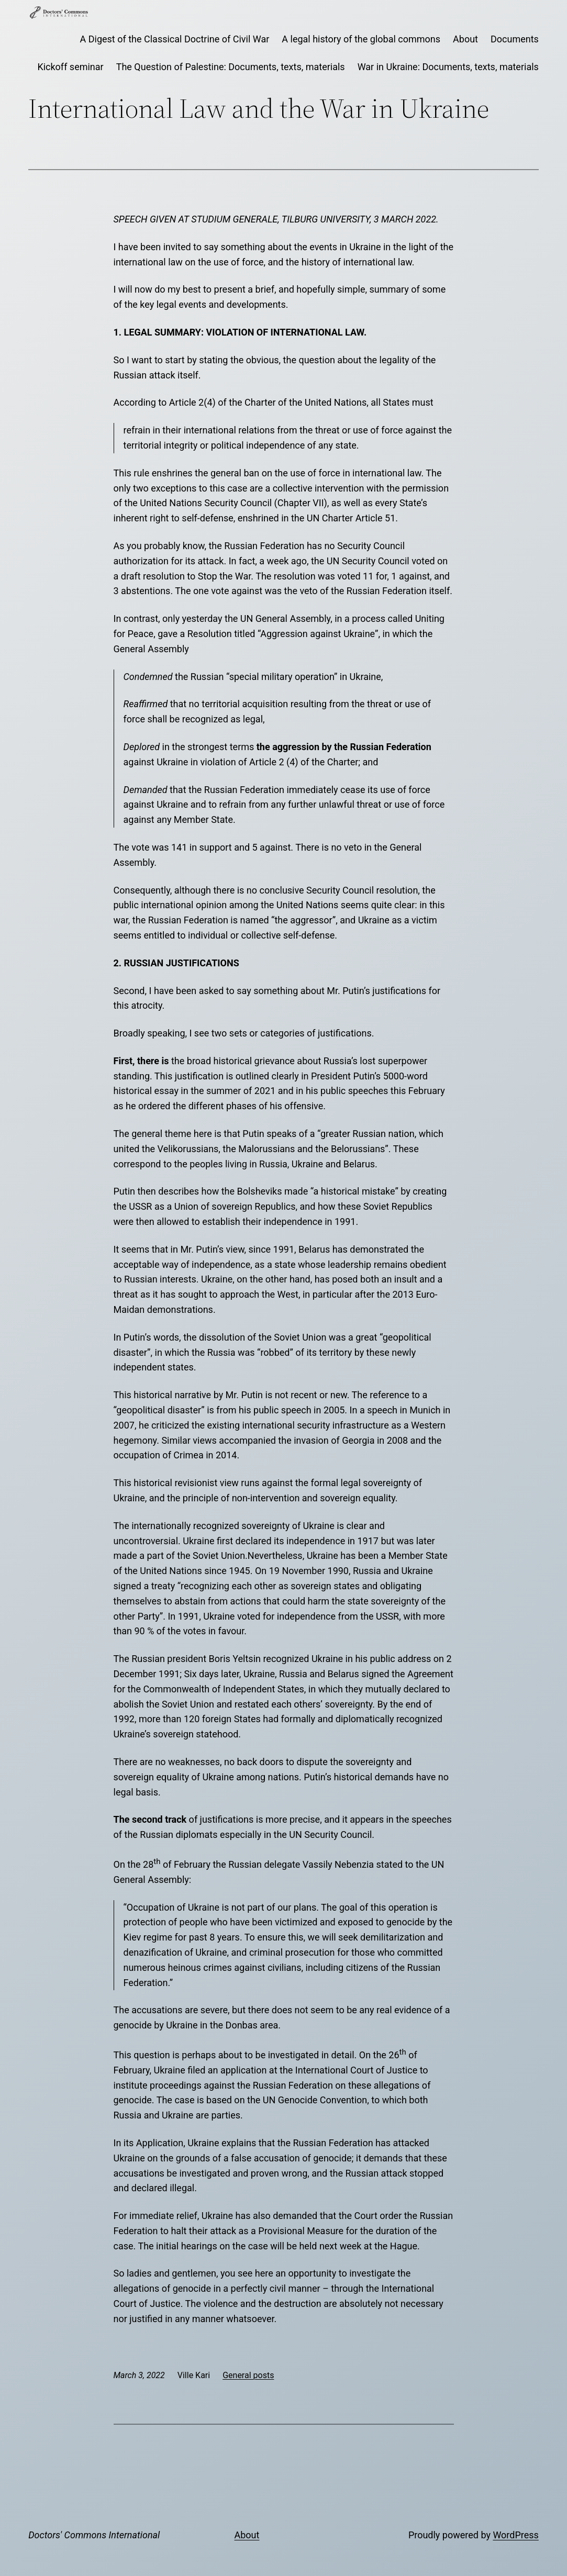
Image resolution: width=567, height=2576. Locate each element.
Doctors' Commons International (94, 2534)
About (465, 39)
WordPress (515, 2534)
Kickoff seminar (70, 66)
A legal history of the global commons (361, 39)
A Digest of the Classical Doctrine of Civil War (175, 39)
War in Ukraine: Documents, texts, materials (448, 66)
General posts (248, 2375)
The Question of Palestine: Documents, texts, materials (230, 66)
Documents (515, 39)
